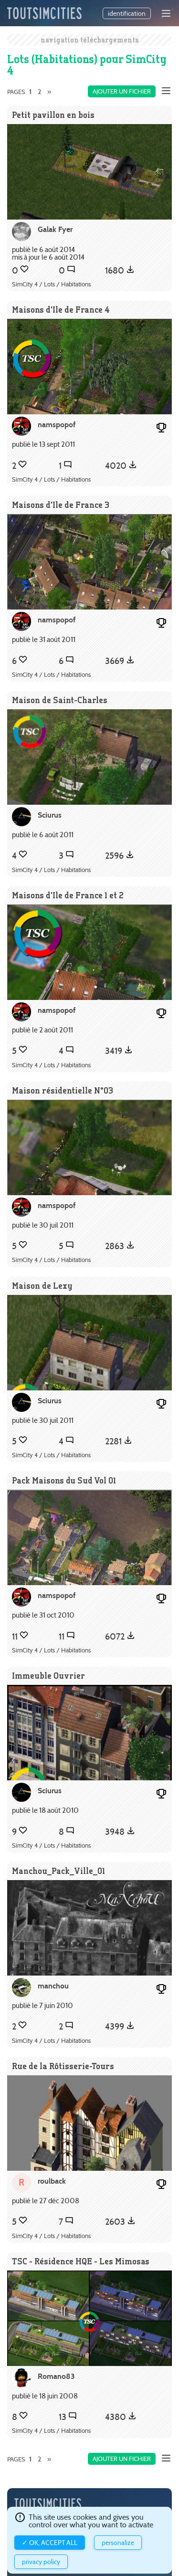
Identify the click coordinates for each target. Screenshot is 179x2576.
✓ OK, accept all (49, 2542)
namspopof (56, 424)
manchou (53, 1985)
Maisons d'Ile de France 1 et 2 (68, 895)
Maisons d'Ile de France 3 (60, 504)
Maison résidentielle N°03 (62, 1090)
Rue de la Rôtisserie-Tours (63, 2066)
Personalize (118, 2542)
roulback (52, 2181)
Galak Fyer (55, 229)
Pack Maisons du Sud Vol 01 (64, 1480)
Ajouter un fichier (122, 91)
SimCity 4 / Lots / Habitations (51, 284)
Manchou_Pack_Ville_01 (58, 1870)
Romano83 (56, 2376)
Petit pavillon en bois (53, 114)
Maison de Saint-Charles (59, 699)
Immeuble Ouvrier (48, 1675)
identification (127, 13)
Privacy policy (41, 2561)
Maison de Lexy (42, 1285)
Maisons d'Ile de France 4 (61, 309)
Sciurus (50, 815)
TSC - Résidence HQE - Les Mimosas (80, 2261)
